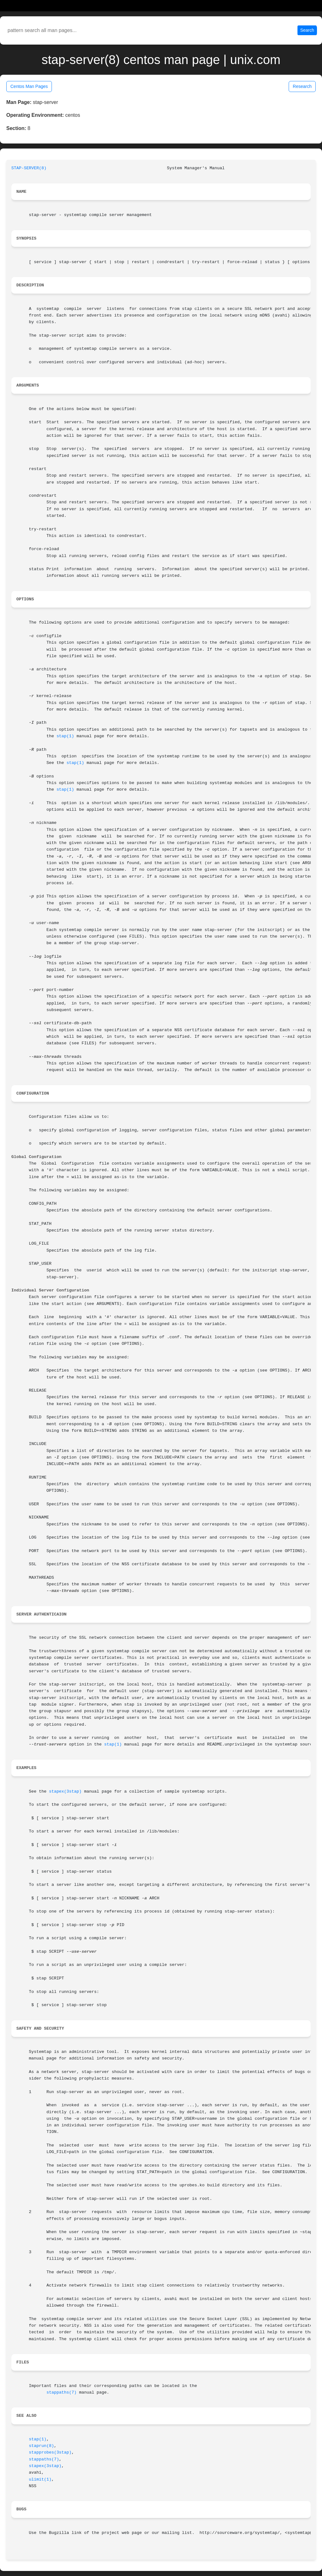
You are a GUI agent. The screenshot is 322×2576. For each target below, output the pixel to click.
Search (307, 30)
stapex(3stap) (65, 1791)
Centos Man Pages (29, 86)
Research (302, 86)
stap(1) (65, 736)
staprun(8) (41, 2445)
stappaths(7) (62, 2392)
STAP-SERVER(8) (29, 168)
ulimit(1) (40, 2479)
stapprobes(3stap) (50, 2452)
